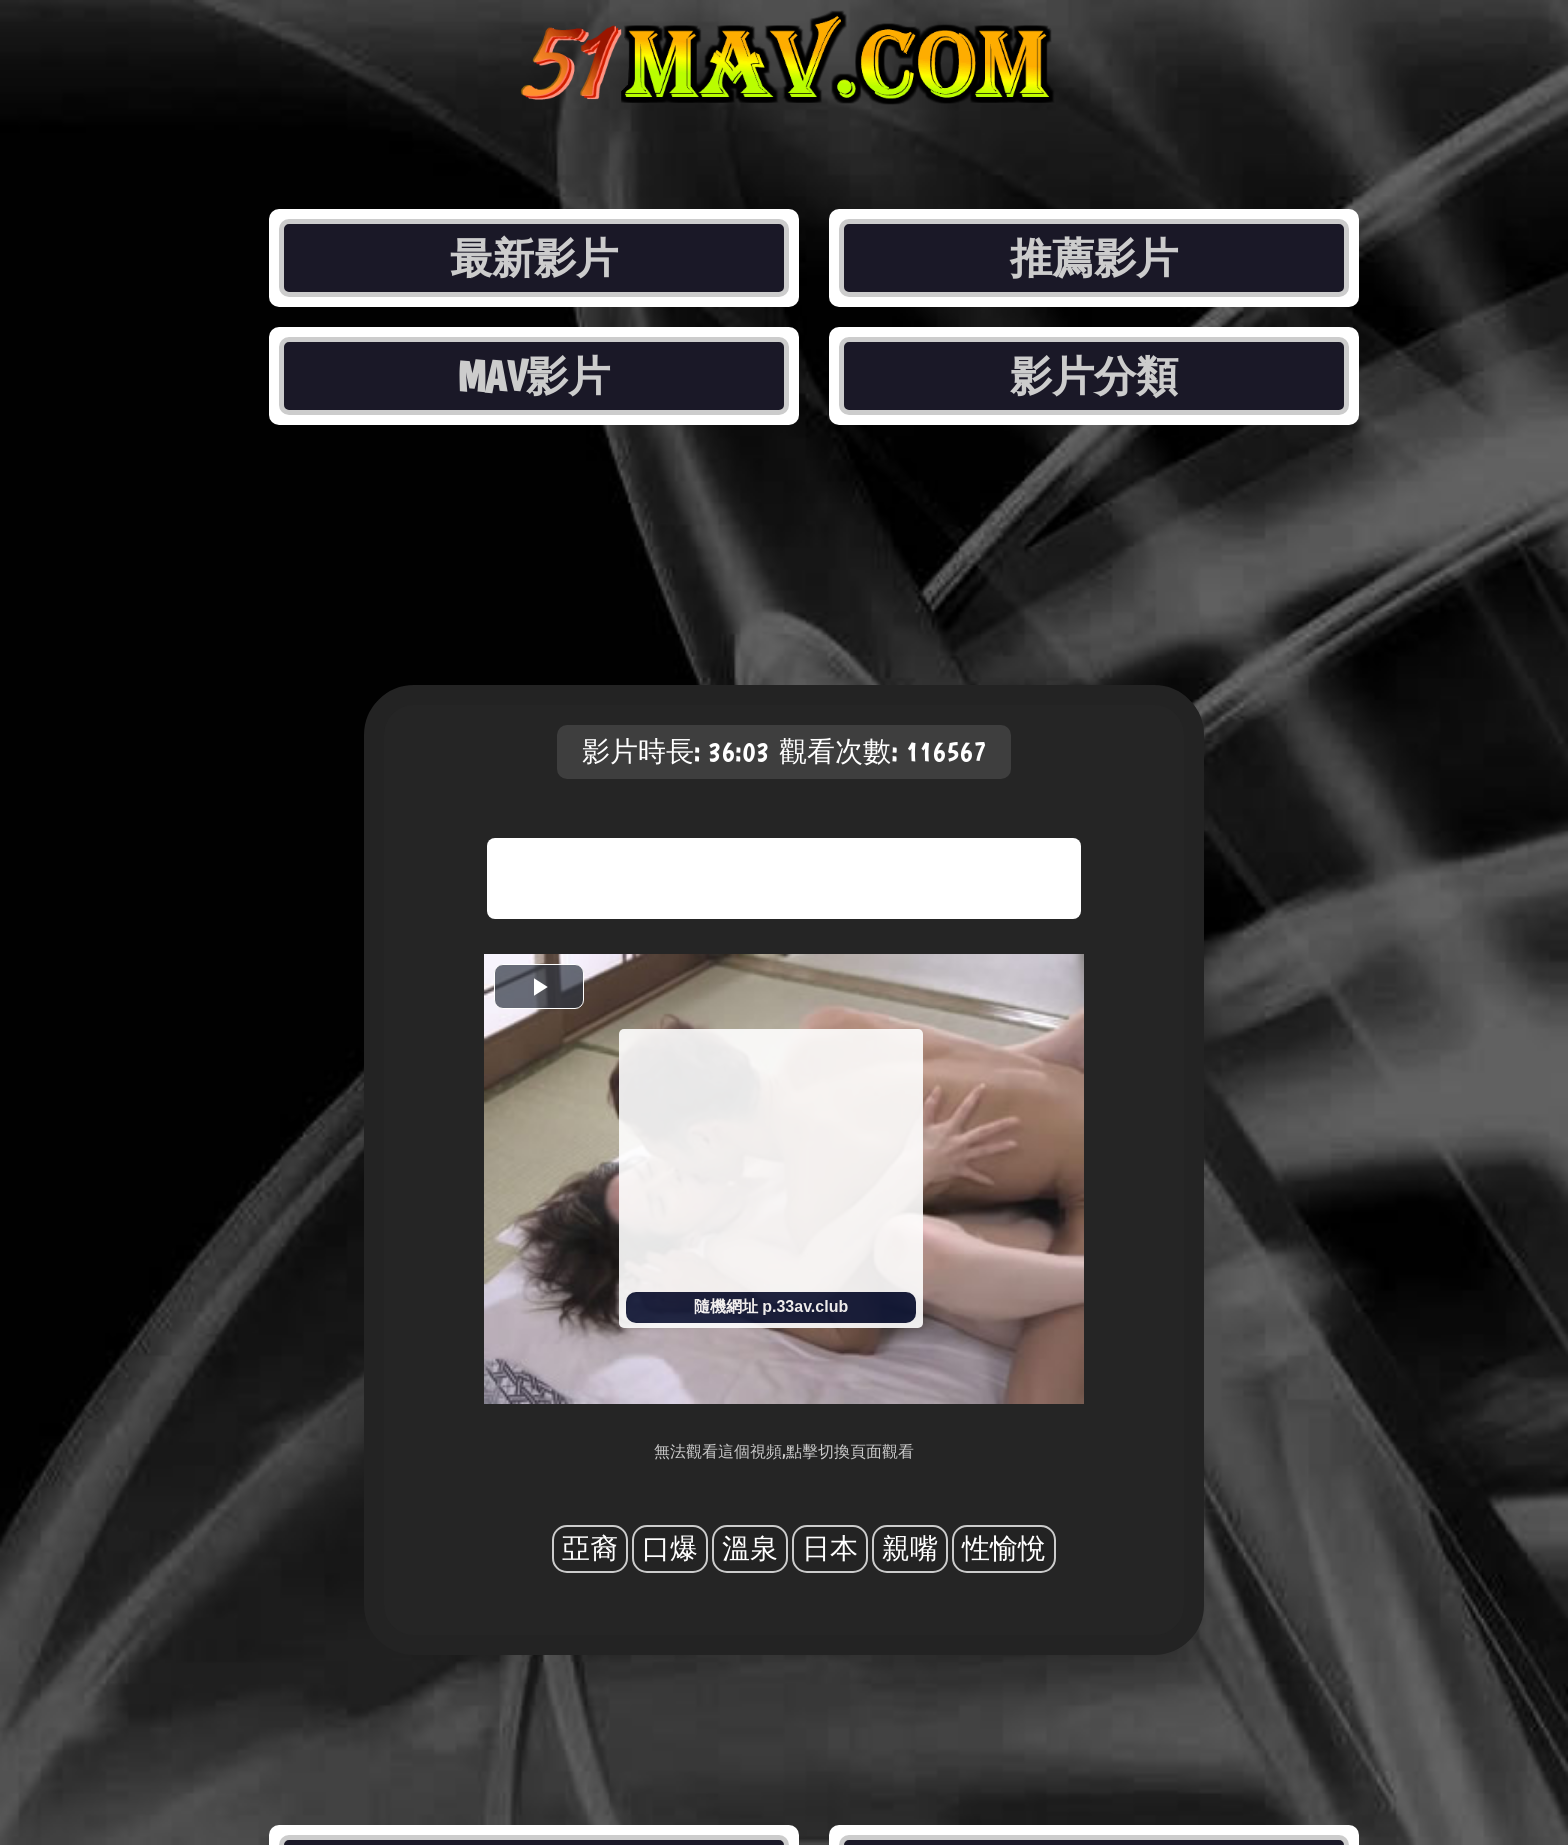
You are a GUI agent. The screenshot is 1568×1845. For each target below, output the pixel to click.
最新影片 (534, 258)
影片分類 (1094, 376)
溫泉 (750, 1548)
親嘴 (910, 1548)
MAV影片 (533, 376)
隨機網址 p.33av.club (771, 1306)
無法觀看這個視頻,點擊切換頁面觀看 (784, 1451)
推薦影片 (1094, 258)
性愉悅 (1004, 1548)
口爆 (670, 1548)
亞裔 (590, 1548)
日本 (830, 1548)
